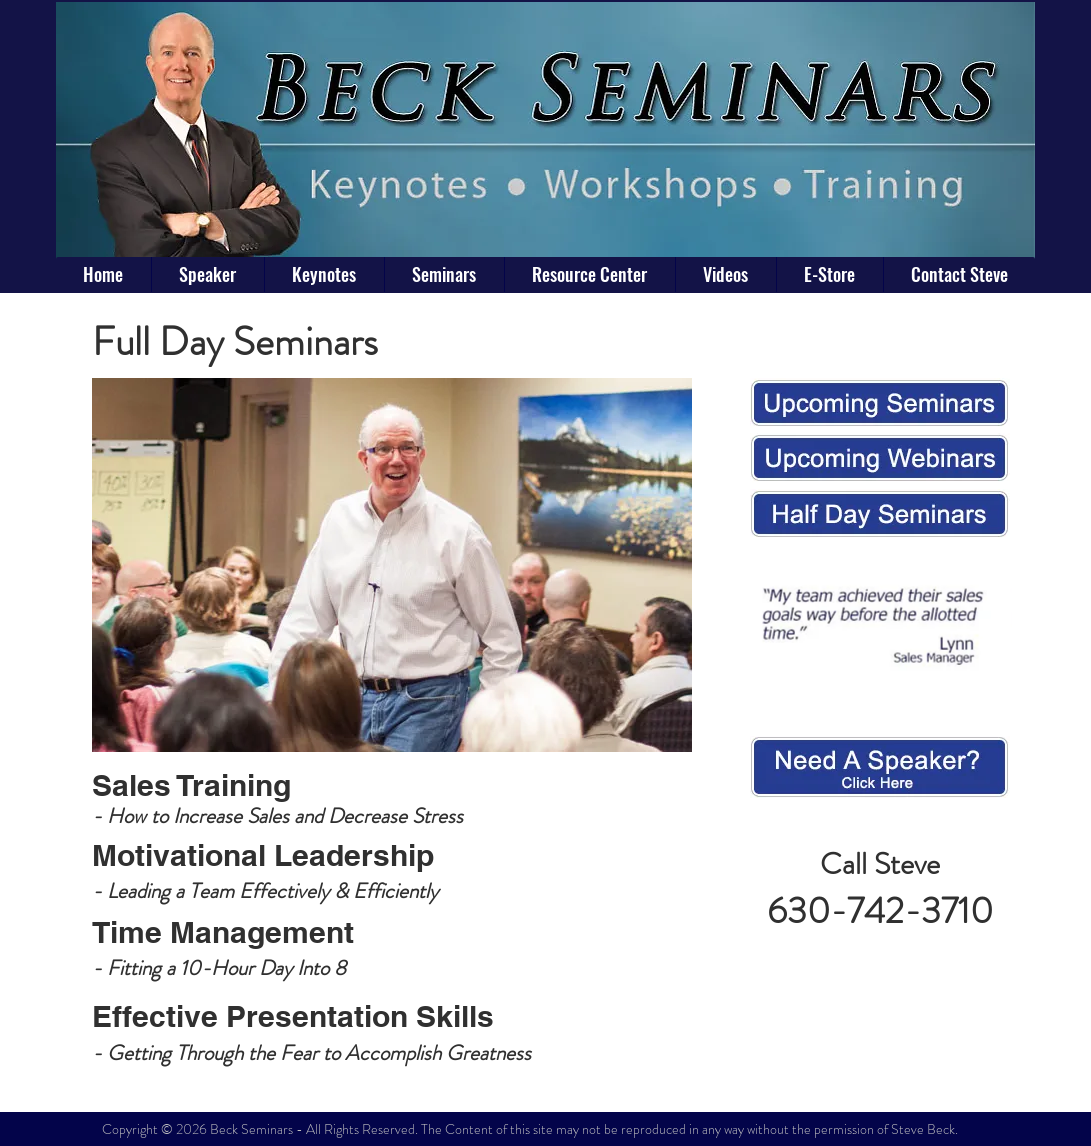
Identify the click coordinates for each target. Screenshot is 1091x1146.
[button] (444, 274)
